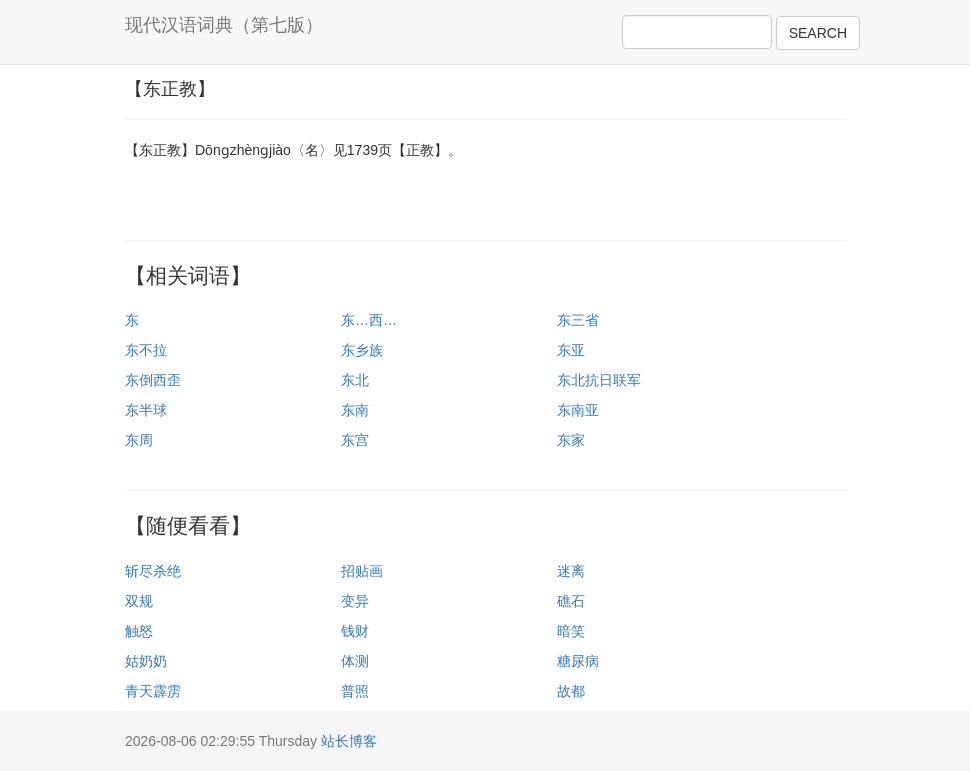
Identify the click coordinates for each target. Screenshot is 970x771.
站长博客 (349, 741)
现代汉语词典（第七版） (224, 25)
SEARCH (818, 33)
